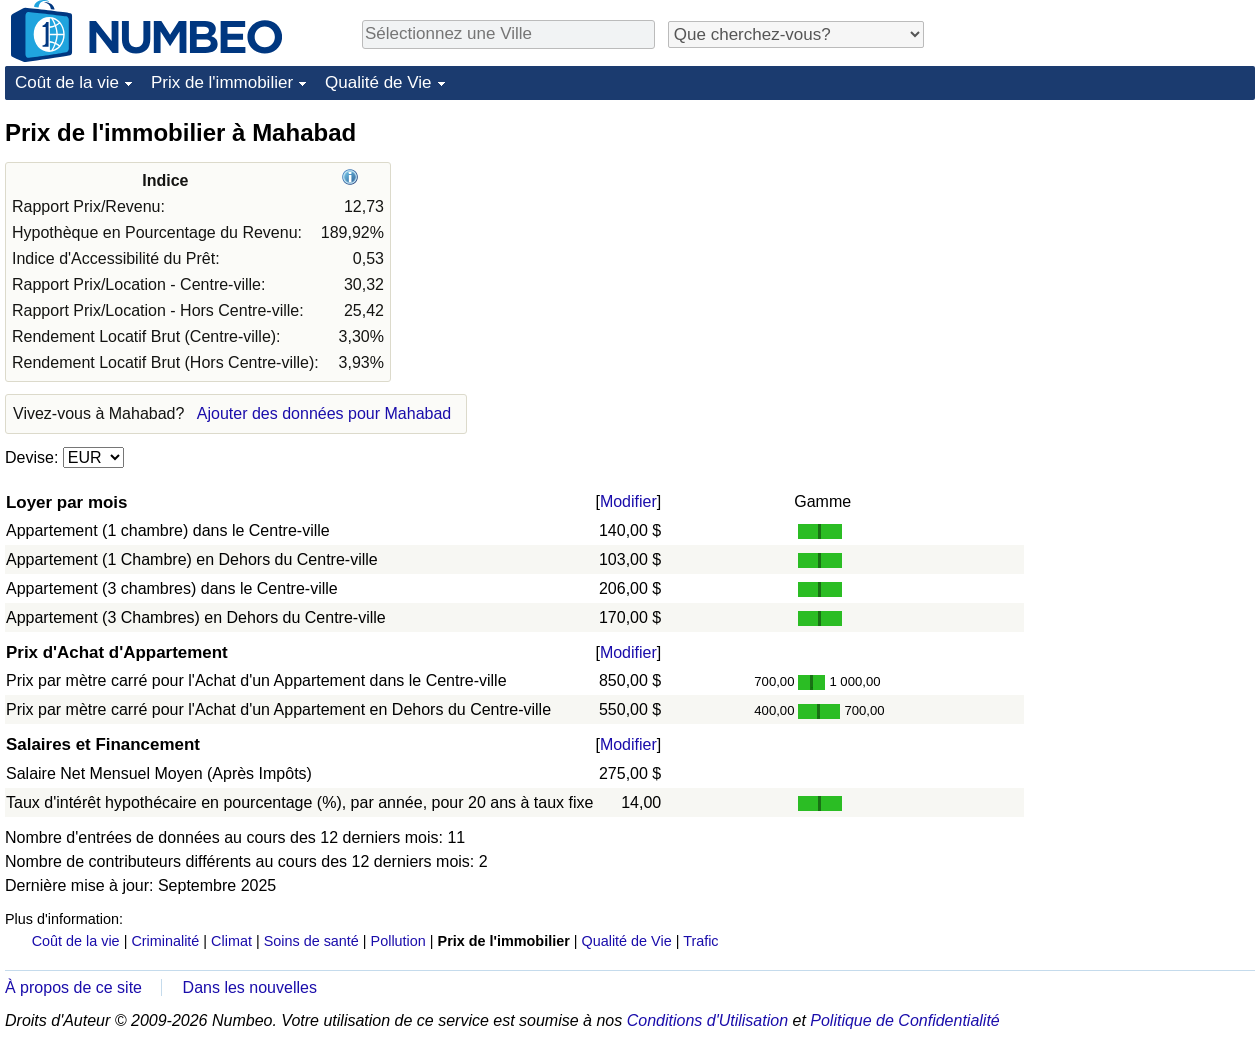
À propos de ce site (73, 987)
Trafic (700, 941)
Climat (231, 941)
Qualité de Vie (378, 82)
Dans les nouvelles (250, 987)
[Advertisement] (1105, 242)
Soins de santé (311, 941)
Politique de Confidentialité (904, 1020)
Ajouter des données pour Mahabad (324, 413)
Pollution (398, 941)
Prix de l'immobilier (222, 82)
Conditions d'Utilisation (707, 1020)
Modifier (628, 501)
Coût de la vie (67, 82)
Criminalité (165, 941)
